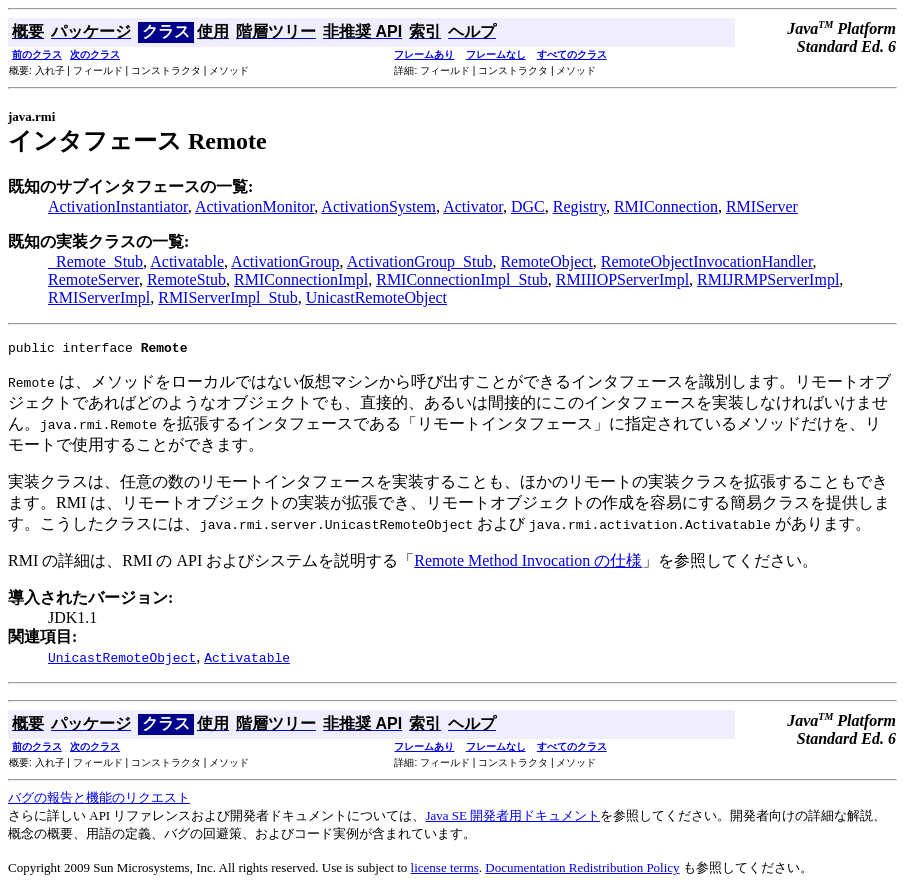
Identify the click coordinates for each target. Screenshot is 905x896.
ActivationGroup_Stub (420, 261)
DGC (528, 206)
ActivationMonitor (254, 206)
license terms (445, 870)
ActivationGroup (285, 261)
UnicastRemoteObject (376, 297)
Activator (473, 206)
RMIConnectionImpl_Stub (462, 279)
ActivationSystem (378, 206)
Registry (579, 206)
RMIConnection (666, 206)
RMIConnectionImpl (301, 279)
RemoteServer (93, 279)
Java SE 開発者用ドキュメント (512, 818)
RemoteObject (546, 261)
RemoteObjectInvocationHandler (707, 261)
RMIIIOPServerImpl (622, 279)
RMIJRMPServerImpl (768, 279)
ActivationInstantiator (118, 206)
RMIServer (762, 206)
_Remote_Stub (95, 261)
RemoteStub (186, 279)
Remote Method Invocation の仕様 (528, 563)
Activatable (187, 261)
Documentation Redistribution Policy (582, 870)
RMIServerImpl (99, 297)
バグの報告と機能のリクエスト (99, 800)
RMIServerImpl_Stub (228, 297)
